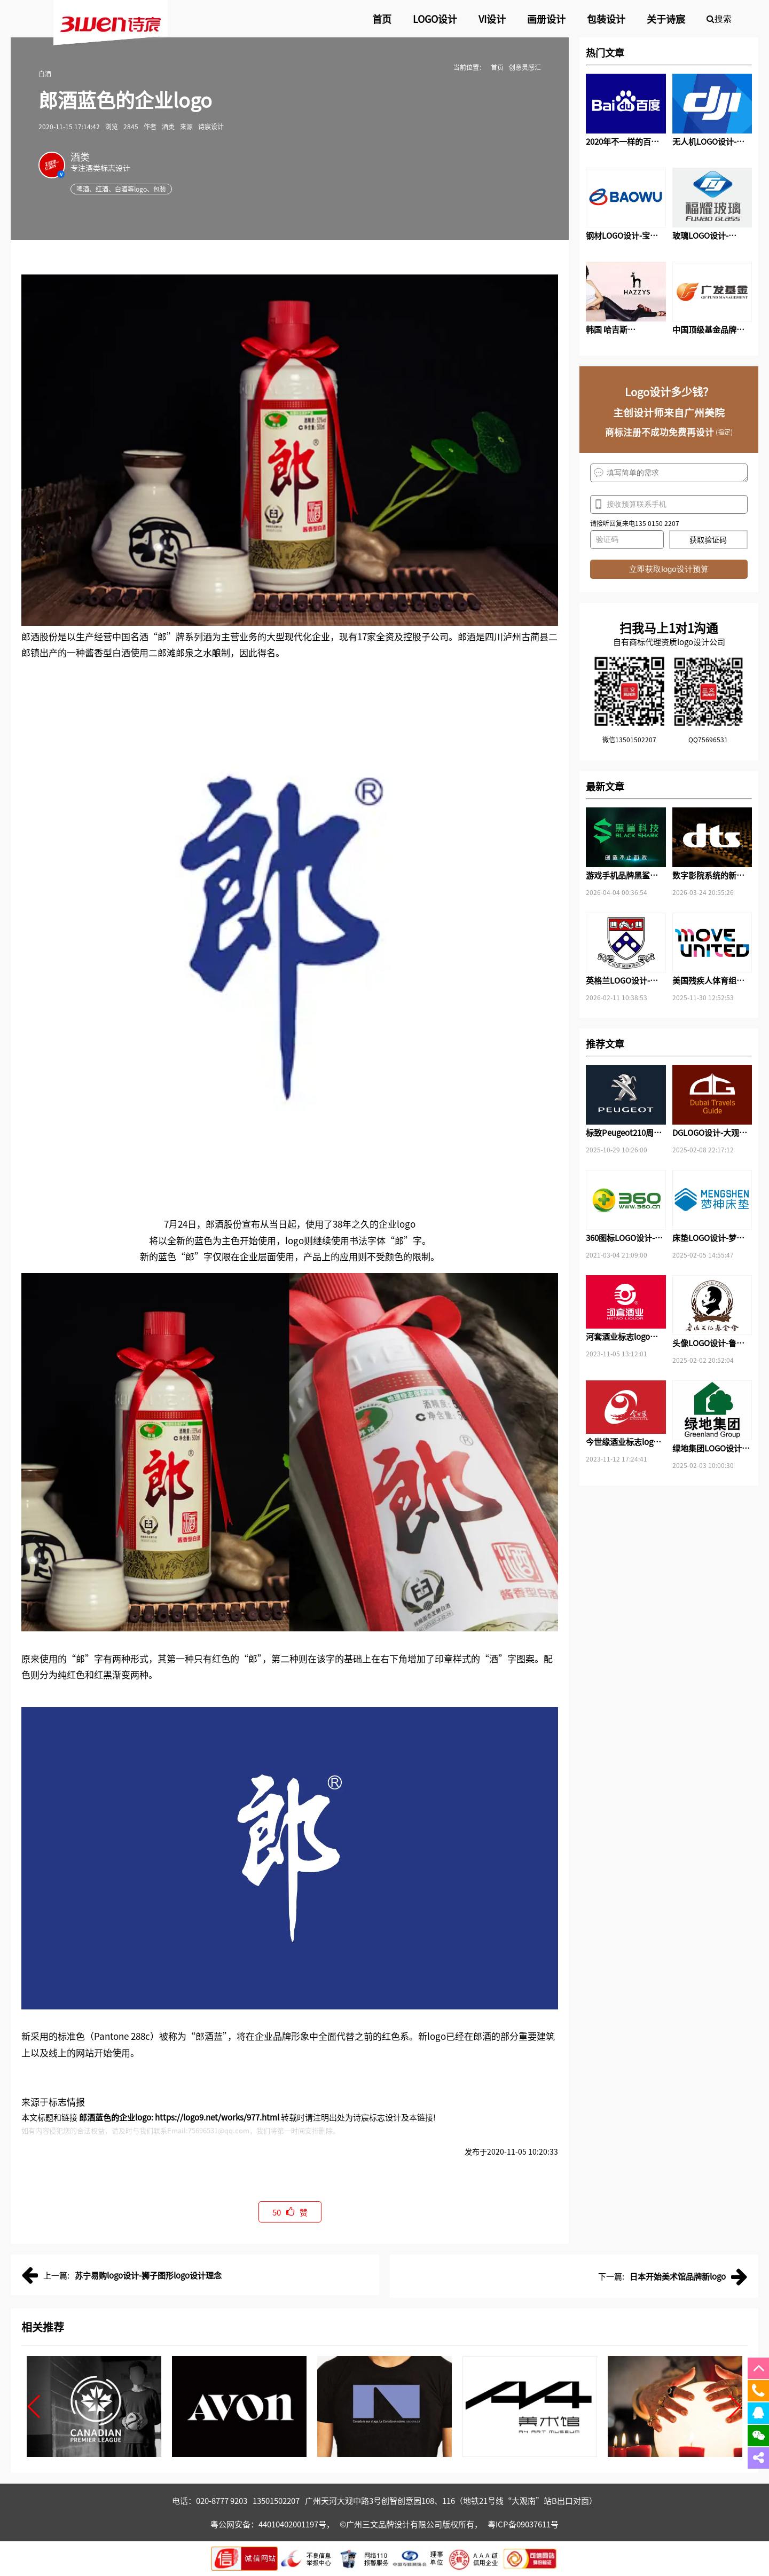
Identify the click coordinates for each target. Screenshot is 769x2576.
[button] (34, 2406)
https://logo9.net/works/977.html (217, 2117)
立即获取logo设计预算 (668, 569)
